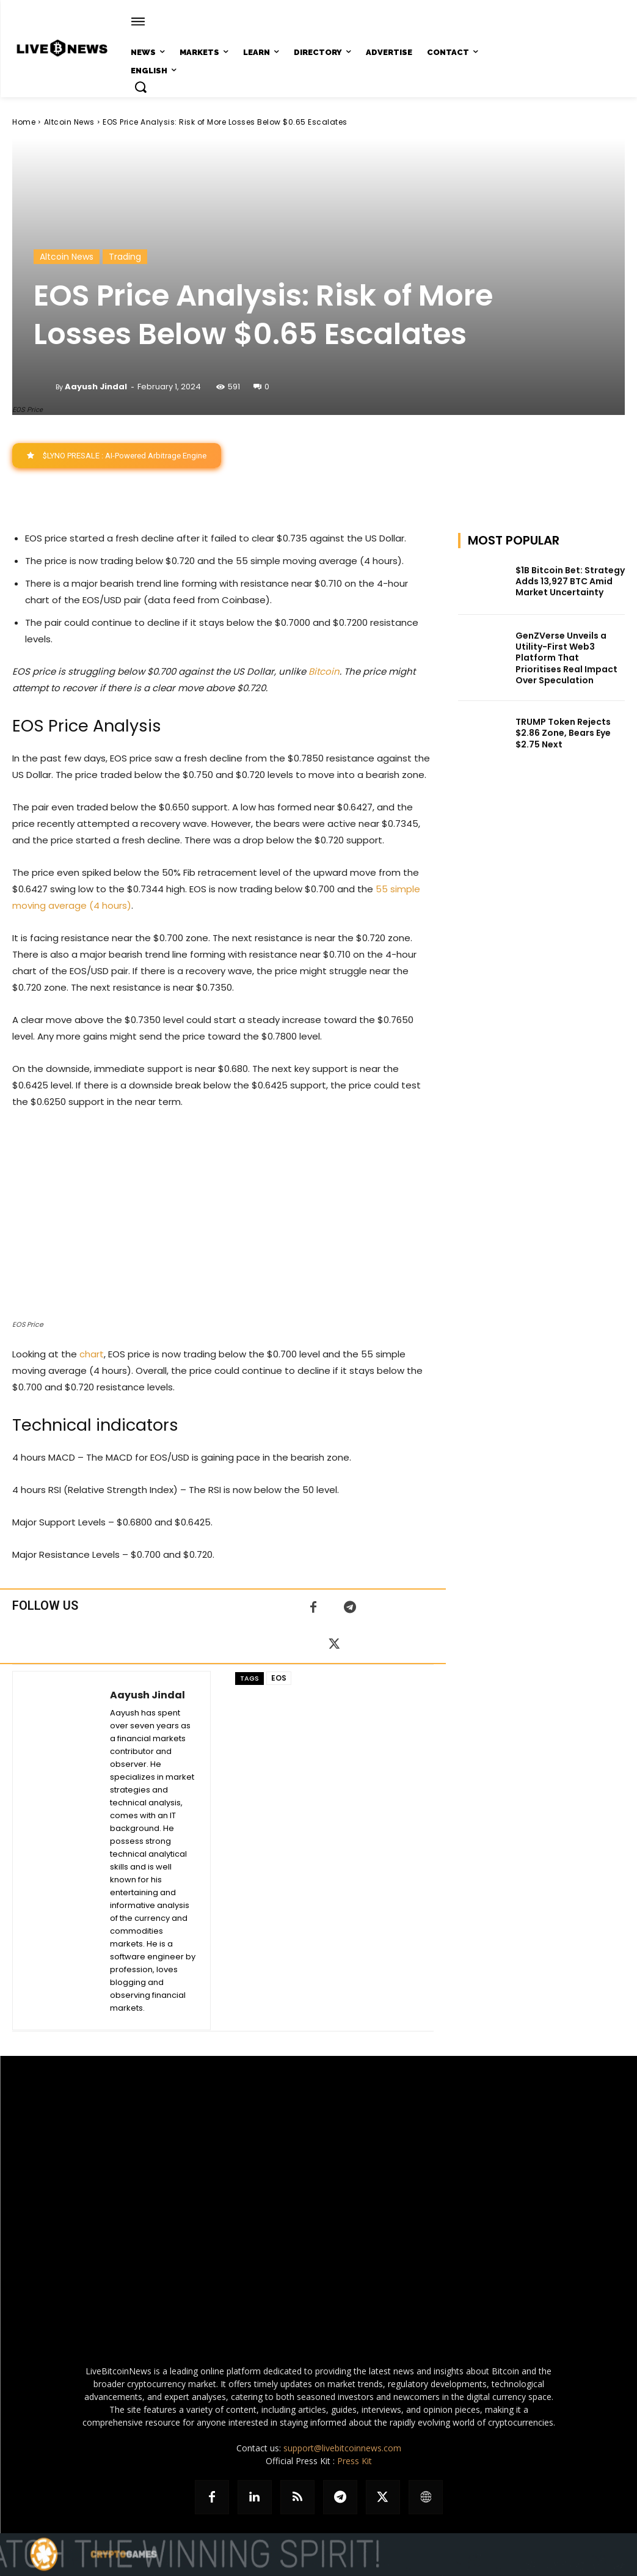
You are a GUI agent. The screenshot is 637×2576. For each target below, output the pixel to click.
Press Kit (354, 2461)
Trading (125, 256)
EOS (278, 1678)
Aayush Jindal (96, 386)
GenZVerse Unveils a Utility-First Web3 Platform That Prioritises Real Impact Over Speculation (566, 657)
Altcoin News (69, 122)
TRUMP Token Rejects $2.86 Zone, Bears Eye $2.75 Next (563, 733)
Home (23, 122)
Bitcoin (324, 671)
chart (91, 1354)
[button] (140, 87)
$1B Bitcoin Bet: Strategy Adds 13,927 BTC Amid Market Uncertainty (570, 581)
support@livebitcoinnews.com (342, 2448)
